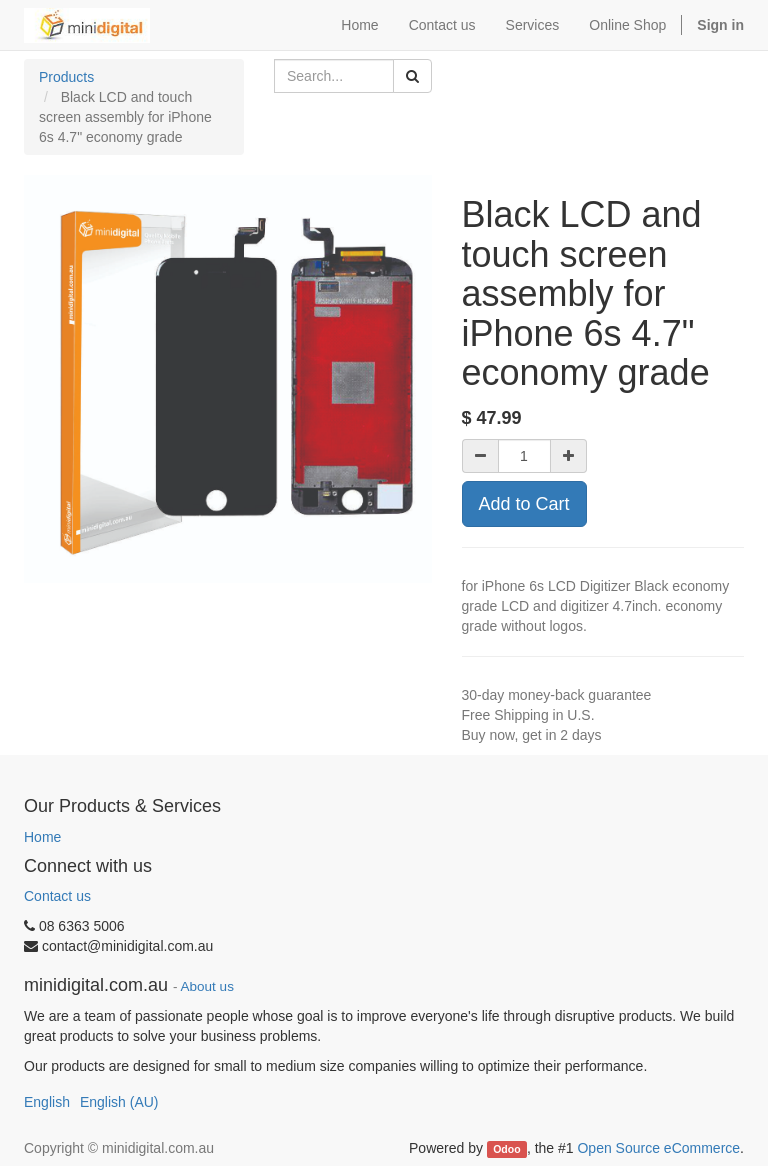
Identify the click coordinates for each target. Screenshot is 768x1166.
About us (207, 986)
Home (42, 837)
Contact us (57, 896)
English (47, 1102)
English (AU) (119, 1102)
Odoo (506, 1149)
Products (66, 77)
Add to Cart (524, 504)
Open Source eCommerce (658, 1148)
